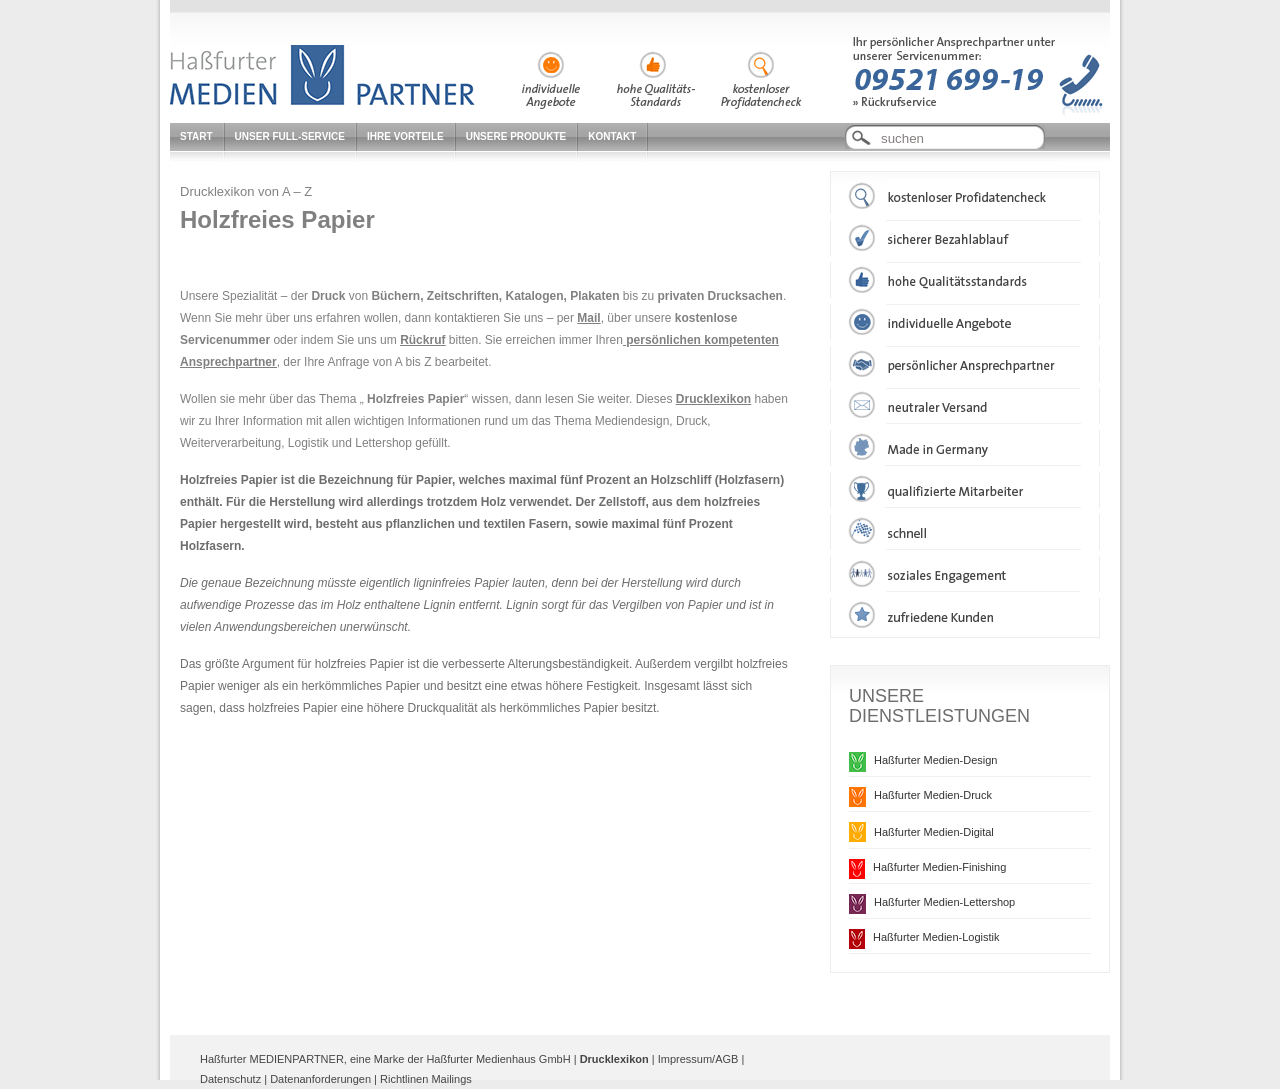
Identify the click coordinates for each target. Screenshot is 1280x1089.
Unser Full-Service (290, 136)
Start (196, 136)
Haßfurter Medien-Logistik (936, 937)
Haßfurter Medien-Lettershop (944, 902)
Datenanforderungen (320, 1079)
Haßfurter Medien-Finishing (939, 867)
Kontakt (612, 136)
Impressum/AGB (698, 1059)
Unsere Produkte (516, 136)
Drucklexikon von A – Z (246, 191)
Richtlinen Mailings (426, 1079)
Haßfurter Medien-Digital (934, 832)
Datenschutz (230, 1079)
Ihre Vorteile (405, 136)
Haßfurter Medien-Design (936, 760)
